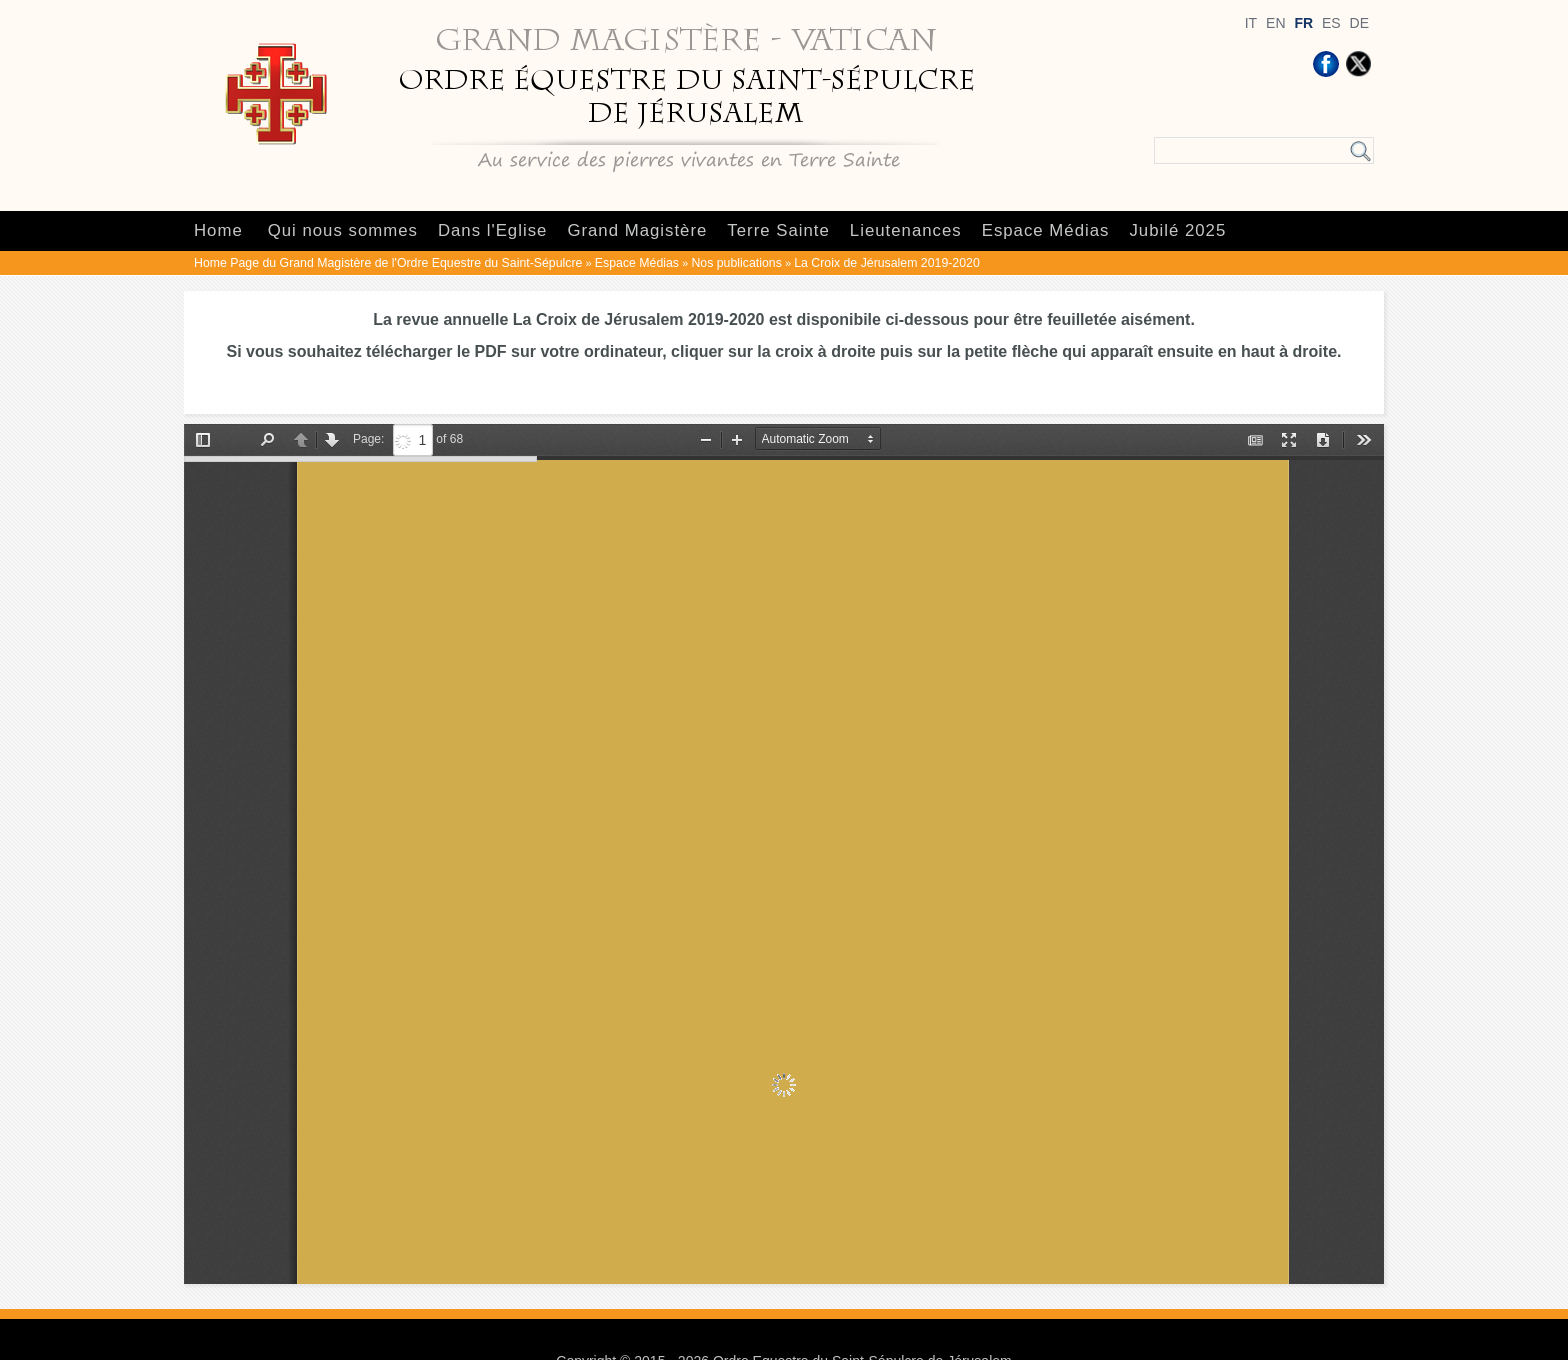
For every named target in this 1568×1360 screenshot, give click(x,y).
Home (218, 230)
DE (1359, 23)
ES (1331, 23)
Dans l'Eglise (492, 230)
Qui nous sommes (343, 230)
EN (1275, 23)
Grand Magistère (637, 230)
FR (1303, 23)
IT (1251, 23)
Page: (368, 439)
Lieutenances (906, 230)
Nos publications (736, 263)
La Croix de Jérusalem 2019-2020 (886, 263)
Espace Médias (1046, 230)
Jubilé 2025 (1177, 230)
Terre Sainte (778, 230)
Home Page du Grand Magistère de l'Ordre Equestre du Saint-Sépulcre (388, 263)
